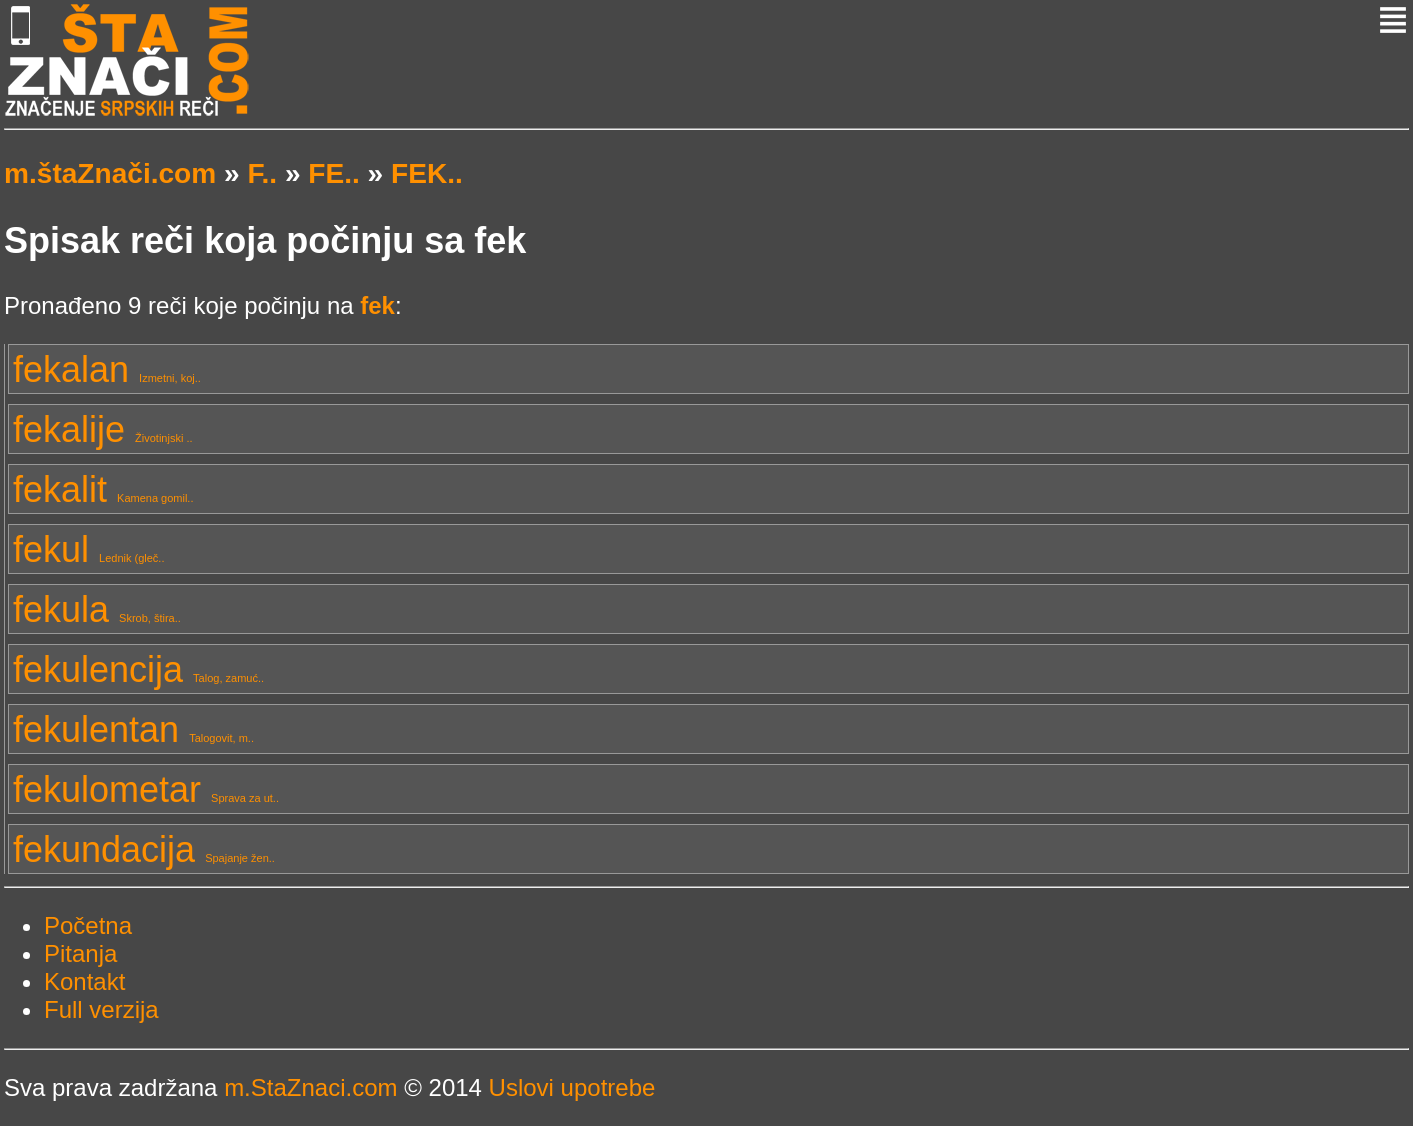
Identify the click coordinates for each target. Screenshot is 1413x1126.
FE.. (333, 173)
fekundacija (144, 849)
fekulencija (138, 669)
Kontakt (84, 981)
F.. (262, 173)
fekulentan (133, 729)
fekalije (103, 429)
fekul (88, 549)
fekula (97, 609)
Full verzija (101, 1009)
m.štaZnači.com (110, 173)
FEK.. (427, 173)
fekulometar (146, 789)
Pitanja (80, 953)
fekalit (103, 489)
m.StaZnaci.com (310, 1087)
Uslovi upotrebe (572, 1087)
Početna (88, 925)
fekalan (107, 369)
